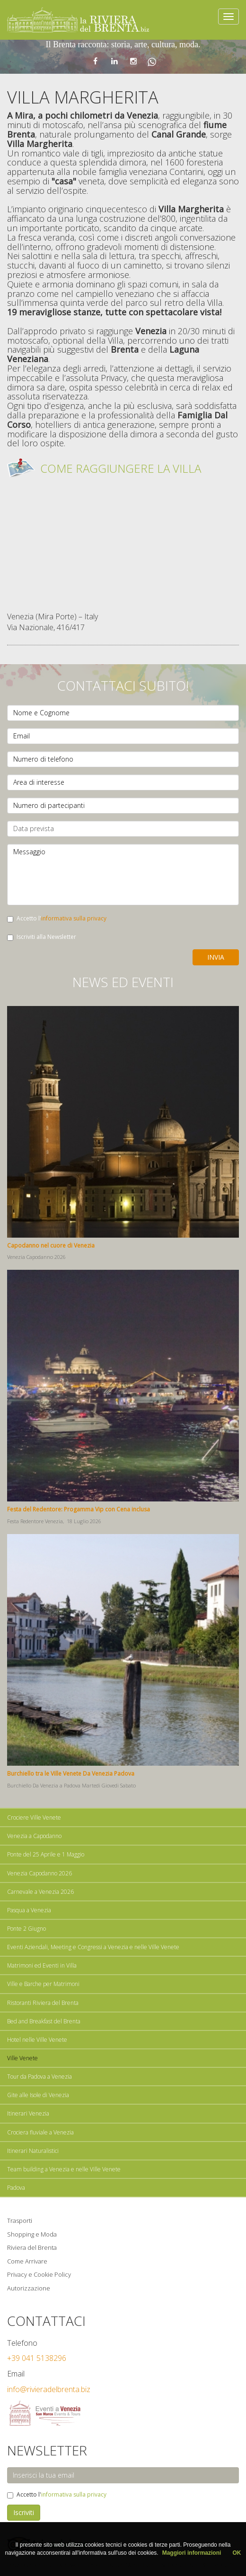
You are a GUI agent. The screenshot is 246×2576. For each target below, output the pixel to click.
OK (236, 2553)
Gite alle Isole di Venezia (38, 2095)
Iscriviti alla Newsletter (41, 937)
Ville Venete (22, 2058)
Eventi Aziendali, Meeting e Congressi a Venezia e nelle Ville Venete (93, 1947)
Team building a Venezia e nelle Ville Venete (64, 2169)
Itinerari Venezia (28, 2113)
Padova (16, 2188)
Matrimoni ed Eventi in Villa (42, 1965)
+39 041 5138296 (36, 2358)
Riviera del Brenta (32, 2247)
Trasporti (19, 2220)
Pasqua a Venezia (29, 1910)
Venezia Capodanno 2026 (39, 1873)
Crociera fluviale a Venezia (40, 2132)
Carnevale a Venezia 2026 (40, 1892)
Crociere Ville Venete (34, 1817)
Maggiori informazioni (191, 2553)
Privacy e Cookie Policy (39, 2274)
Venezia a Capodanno (34, 1836)
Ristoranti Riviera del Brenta (43, 2003)
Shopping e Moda (32, 2234)
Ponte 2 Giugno (26, 1929)
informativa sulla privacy (73, 918)
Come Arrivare (27, 2261)
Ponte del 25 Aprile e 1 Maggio (45, 1854)
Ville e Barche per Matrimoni (43, 1984)
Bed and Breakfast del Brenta (43, 2021)
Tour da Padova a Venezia (39, 2077)
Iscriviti (23, 2512)
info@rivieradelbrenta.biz (48, 2389)
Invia (215, 957)
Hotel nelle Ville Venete (37, 2040)
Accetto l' (56, 918)
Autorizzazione (28, 2288)
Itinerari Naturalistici (33, 2151)
